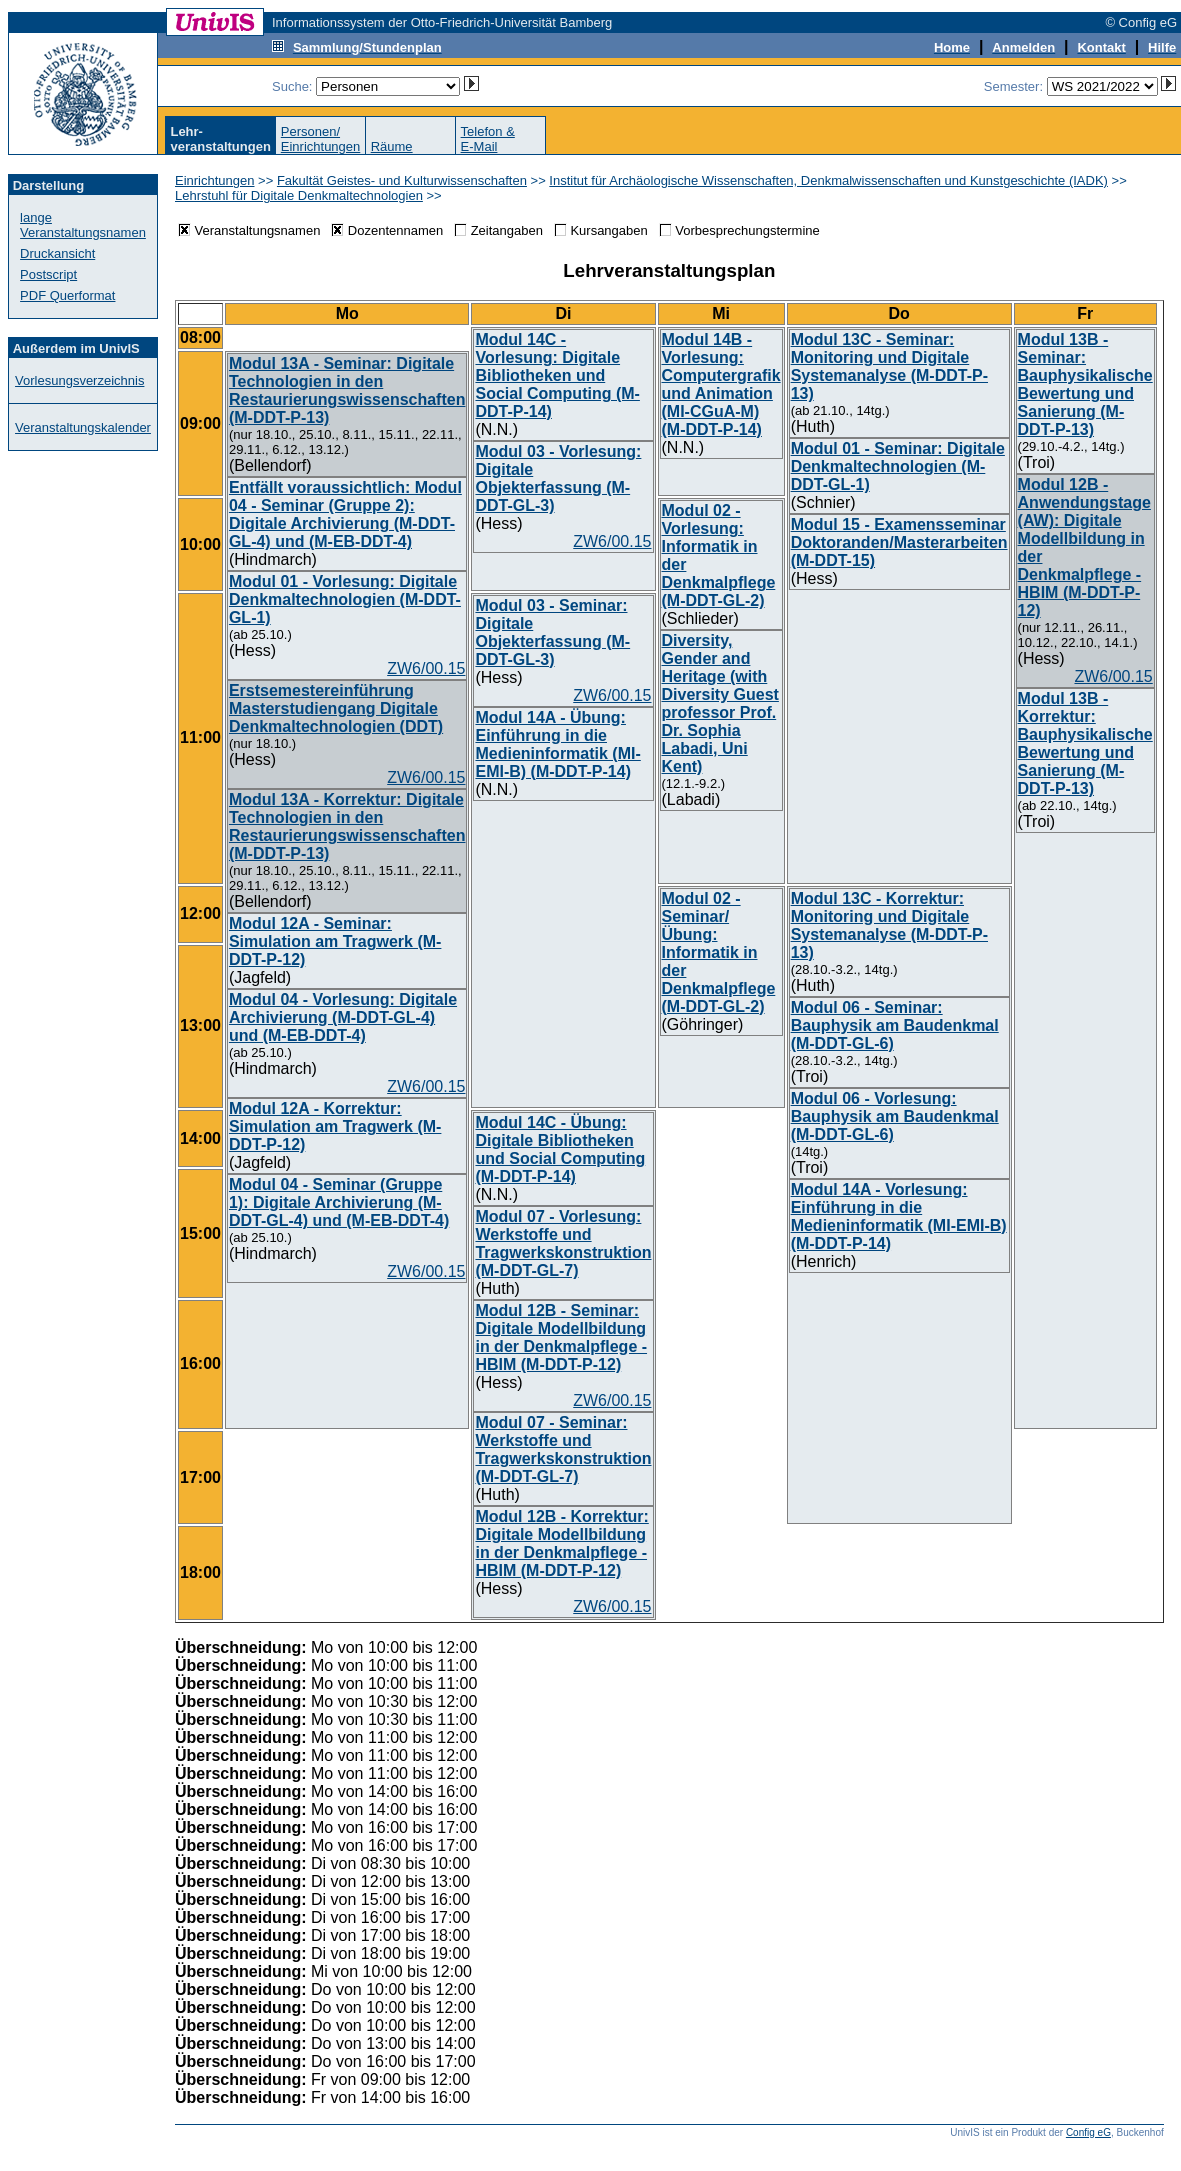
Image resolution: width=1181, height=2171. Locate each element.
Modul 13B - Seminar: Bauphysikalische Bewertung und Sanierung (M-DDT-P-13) (1085, 384)
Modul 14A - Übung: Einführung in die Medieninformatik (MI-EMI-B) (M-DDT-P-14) (557, 744)
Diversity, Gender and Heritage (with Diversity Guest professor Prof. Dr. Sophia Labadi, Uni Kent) (720, 703)
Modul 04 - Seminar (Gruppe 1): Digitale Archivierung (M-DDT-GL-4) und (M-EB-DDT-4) (339, 1202)
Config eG (1088, 2132)
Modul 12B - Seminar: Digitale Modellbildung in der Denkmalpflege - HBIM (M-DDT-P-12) (561, 1337)
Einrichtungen (215, 180)
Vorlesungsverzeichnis (79, 380)
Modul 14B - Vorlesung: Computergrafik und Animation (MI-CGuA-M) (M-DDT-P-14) (721, 384)
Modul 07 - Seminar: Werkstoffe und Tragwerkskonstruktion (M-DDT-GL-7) (563, 1449)
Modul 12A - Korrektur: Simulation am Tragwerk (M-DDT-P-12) (335, 1126)
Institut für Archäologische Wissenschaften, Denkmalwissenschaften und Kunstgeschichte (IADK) (828, 180)
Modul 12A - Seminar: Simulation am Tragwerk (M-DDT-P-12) (335, 941)
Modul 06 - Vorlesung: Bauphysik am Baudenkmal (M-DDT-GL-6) (895, 1116)
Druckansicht (57, 253)
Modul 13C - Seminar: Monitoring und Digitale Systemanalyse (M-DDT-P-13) (889, 366)
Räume (392, 146)
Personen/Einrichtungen (321, 139)
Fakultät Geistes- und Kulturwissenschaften (402, 180)
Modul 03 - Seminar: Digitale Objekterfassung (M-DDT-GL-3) (552, 632)
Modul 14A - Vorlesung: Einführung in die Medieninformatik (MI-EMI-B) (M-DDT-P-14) (899, 1216)
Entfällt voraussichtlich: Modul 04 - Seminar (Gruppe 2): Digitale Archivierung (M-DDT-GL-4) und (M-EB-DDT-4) (345, 514)
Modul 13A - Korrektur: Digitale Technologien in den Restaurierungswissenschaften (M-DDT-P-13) (347, 826)
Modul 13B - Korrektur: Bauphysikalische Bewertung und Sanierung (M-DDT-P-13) (1085, 743)
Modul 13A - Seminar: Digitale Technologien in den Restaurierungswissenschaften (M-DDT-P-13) (347, 390)
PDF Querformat (67, 295)
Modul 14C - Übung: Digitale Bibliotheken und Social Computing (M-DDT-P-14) (560, 1149)
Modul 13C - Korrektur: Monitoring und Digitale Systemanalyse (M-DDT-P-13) (889, 925)
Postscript (48, 274)
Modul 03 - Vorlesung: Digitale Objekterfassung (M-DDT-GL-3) (558, 478)
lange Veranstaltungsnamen (83, 225)
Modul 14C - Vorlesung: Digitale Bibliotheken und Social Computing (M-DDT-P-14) (557, 375)
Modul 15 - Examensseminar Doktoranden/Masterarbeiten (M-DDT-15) (899, 542)
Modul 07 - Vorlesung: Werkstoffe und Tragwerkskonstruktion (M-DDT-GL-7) (563, 1243)
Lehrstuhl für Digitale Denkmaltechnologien (299, 195)
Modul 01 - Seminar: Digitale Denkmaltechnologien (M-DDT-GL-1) (898, 466)
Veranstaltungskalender (83, 427)
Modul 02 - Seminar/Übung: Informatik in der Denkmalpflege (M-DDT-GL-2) (719, 952)
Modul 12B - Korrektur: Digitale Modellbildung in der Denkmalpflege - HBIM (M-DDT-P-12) (561, 1543)
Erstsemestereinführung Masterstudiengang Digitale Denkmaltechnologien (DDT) (336, 708)
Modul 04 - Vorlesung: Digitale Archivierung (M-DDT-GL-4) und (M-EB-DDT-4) (343, 1017)
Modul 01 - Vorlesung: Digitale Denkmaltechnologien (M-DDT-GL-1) (345, 599)
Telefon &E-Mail (488, 139)
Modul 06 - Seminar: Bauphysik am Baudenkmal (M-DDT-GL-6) (895, 1025)
